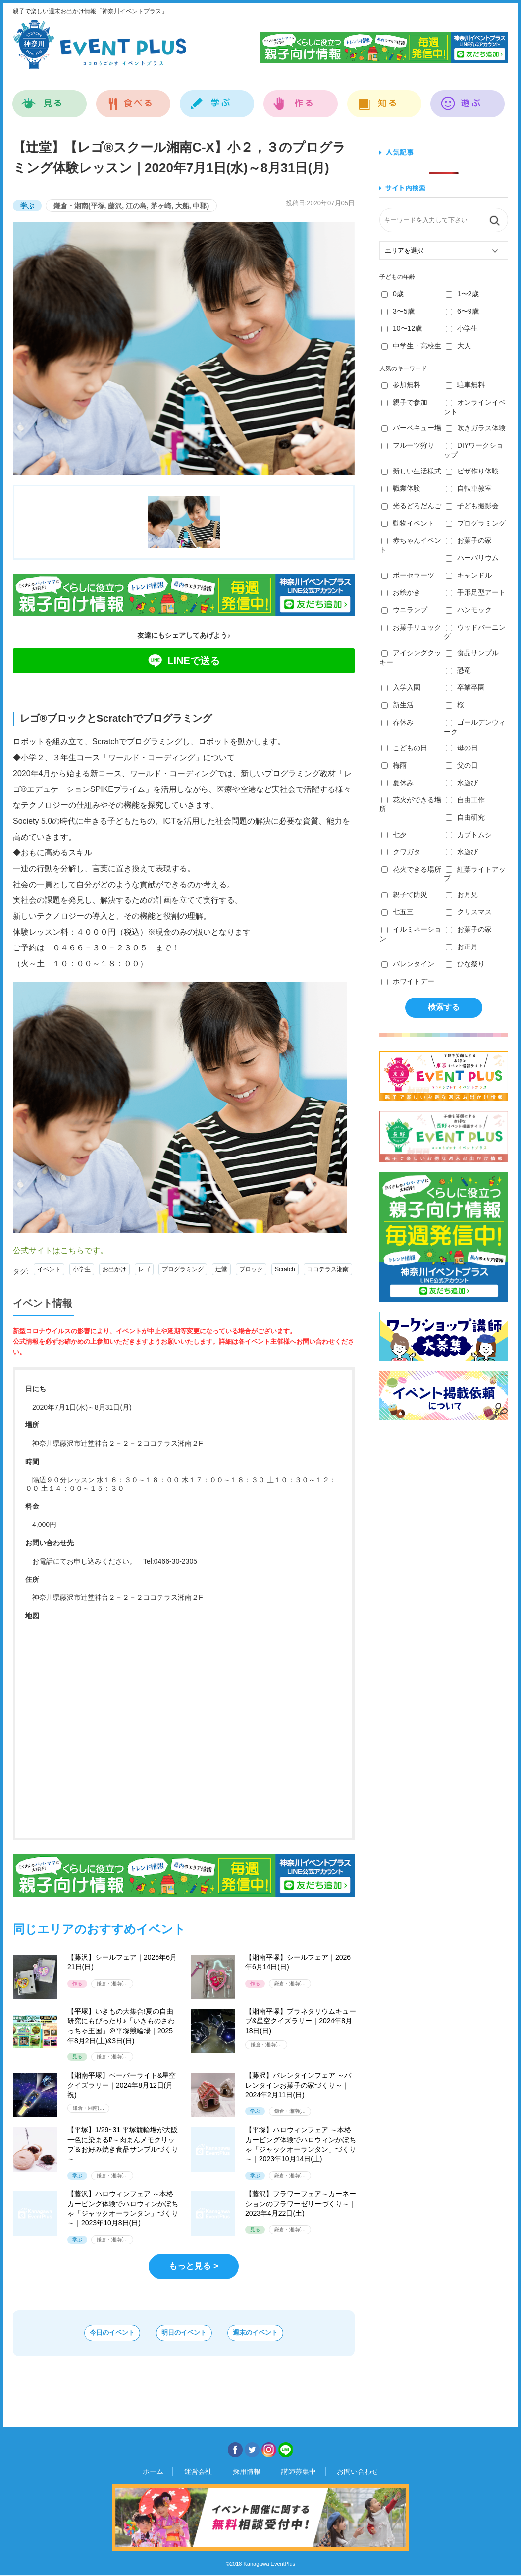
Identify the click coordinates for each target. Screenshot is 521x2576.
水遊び (462, 783)
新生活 (397, 705)
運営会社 (206, 2473)
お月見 (462, 894)
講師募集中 (290, 2473)
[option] (184, 348)
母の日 (462, 748)
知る (384, 98)
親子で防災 (404, 894)
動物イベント (407, 523)
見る (49, 98)
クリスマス (469, 912)
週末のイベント (279, 2334)
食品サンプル (472, 653)
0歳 (392, 294)
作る (300, 98)
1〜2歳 (462, 294)
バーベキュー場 (411, 428)
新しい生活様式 (411, 471)
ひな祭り (465, 964)
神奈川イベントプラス (99, 44)
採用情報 (246, 2473)
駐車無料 (465, 385)
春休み (397, 722)
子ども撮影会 (472, 506)
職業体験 (400, 488)
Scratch (285, 1269)
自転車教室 (469, 488)
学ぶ (217, 98)
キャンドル (469, 575)
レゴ (144, 1269)
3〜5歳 (398, 311)
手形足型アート (476, 592)
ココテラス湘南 (328, 1269)
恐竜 (458, 670)
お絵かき (400, 592)
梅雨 (394, 765)
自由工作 (465, 800)
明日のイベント (183, 2334)
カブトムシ (469, 835)
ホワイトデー (407, 981)
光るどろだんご (411, 506)
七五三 (397, 912)
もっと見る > (193, 2266)
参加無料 (400, 385)
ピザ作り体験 (472, 471)
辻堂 (221, 1269)
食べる (133, 98)
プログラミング (183, 1269)
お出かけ (114, 1269)
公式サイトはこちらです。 (60, 1250)
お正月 (462, 946)
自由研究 (465, 817)
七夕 (394, 835)
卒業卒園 (465, 687)
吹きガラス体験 (476, 428)
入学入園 (400, 687)
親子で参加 (404, 402)
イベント (49, 1269)
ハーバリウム (472, 558)
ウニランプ (404, 610)
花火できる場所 (411, 869)
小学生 (82, 1269)
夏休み (397, 783)
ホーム (169, 2473)
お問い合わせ (341, 2473)
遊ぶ (467, 98)
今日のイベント (88, 2334)
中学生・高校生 (411, 346)
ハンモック (469, 610)
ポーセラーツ (407, 575)
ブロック (251, 1269)
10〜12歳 (401, 328)
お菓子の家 (469, 540)
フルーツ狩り (407, 445)
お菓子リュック (411, 627)
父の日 (462, 765)
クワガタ (400, 852)
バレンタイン (407, 964)
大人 (458, 346)
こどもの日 (404, 748)
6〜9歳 (462, 311)
